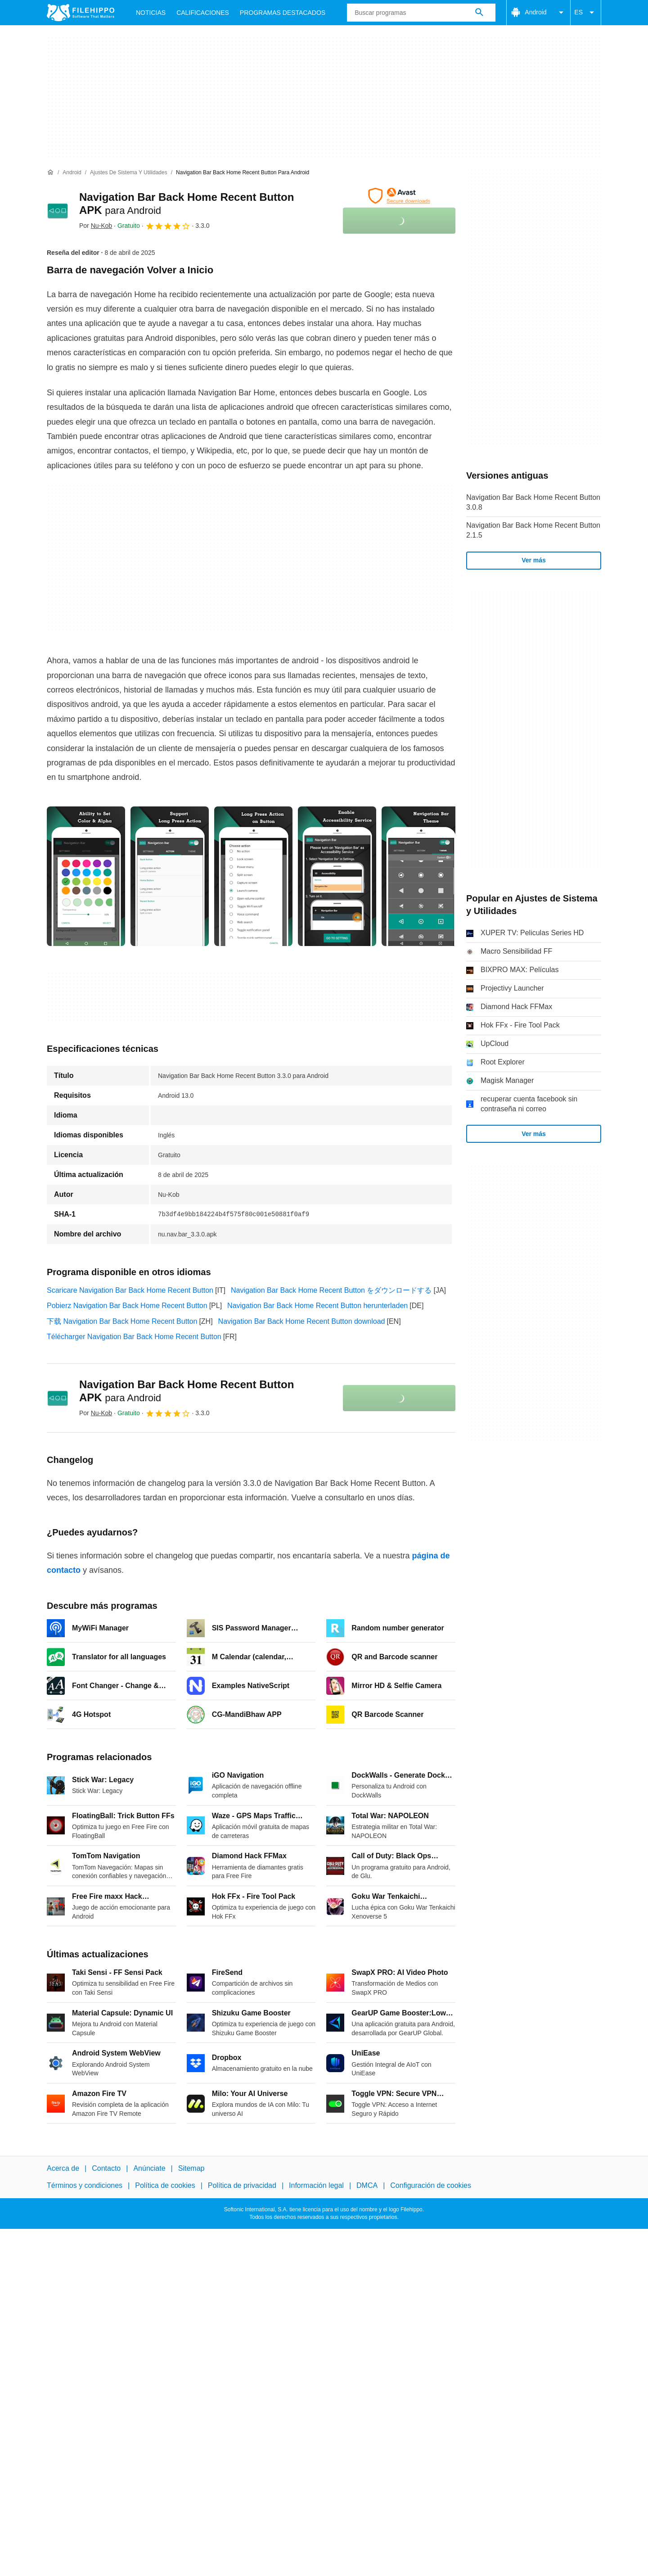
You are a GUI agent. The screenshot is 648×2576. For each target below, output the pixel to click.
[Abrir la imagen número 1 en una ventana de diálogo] (169, 876)
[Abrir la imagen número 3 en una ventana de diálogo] (337, 876)
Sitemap (191, 2168)
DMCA (367, 2186)
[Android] (72, 173)
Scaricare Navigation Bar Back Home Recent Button (130, 1290)
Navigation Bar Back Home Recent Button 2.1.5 (533, 530)
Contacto (106, 2168)
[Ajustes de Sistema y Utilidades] (128, 173)
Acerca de (63, 2168)
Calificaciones (202, 12)
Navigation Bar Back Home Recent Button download (301, 1321)
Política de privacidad (242, 2186)
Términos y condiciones (84, 2186)
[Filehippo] (80, 12)
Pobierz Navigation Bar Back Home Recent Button (127, 1305)
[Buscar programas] (479, 13)
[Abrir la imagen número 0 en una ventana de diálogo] (86, 876)
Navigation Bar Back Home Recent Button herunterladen (317, 1305)
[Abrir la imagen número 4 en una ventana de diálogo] (421, 876)
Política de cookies (165, 2186)
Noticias (151, 12)
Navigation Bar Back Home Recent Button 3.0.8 (533, 502)
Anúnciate (149, 2168)
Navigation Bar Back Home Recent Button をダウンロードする (331, 1290)
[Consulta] (421, 13)
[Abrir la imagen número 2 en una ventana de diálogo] (253, 876)
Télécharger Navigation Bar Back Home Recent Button (134, 1336)
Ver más (534, 560)
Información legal (316, 2186)
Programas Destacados (282, 12)
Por (95, 225)
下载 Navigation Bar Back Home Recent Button (122, 1321)
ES (585, 12)
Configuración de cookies (430, 2186)
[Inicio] (50, 172)
